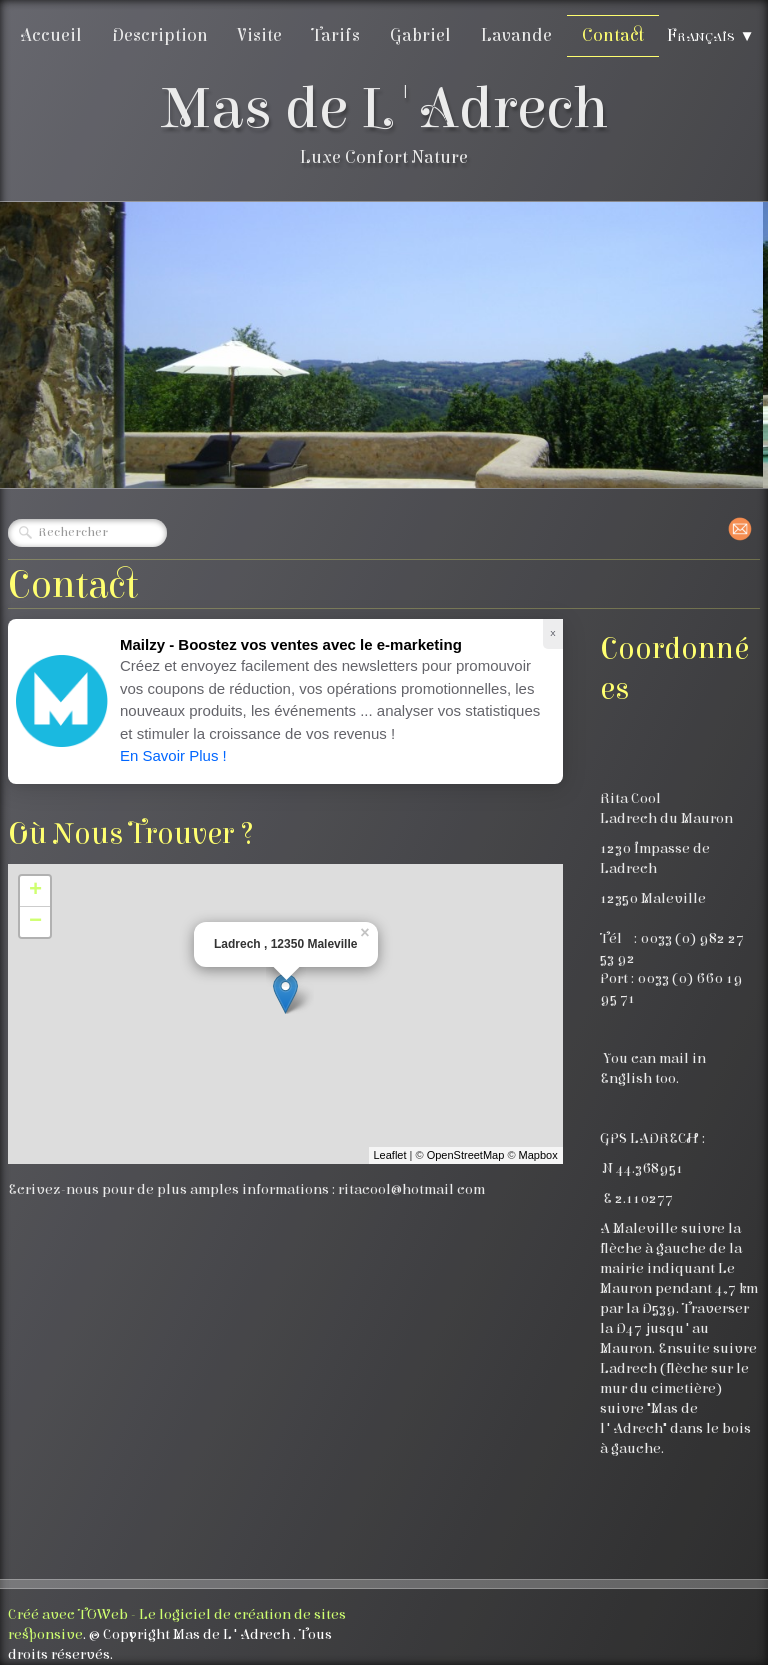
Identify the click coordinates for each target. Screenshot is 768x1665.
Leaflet (390, 1155)
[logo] (384, 128)
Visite (260, 35)
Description (160, 35)
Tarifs (336, 35)
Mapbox (538, 1155)
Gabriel (420, 35)
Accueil (51, 35)
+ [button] (35, 891)
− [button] (35, 922)
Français (710, 35)
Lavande (516, 35)
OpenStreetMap (466, 1155)
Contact (613, 35)
